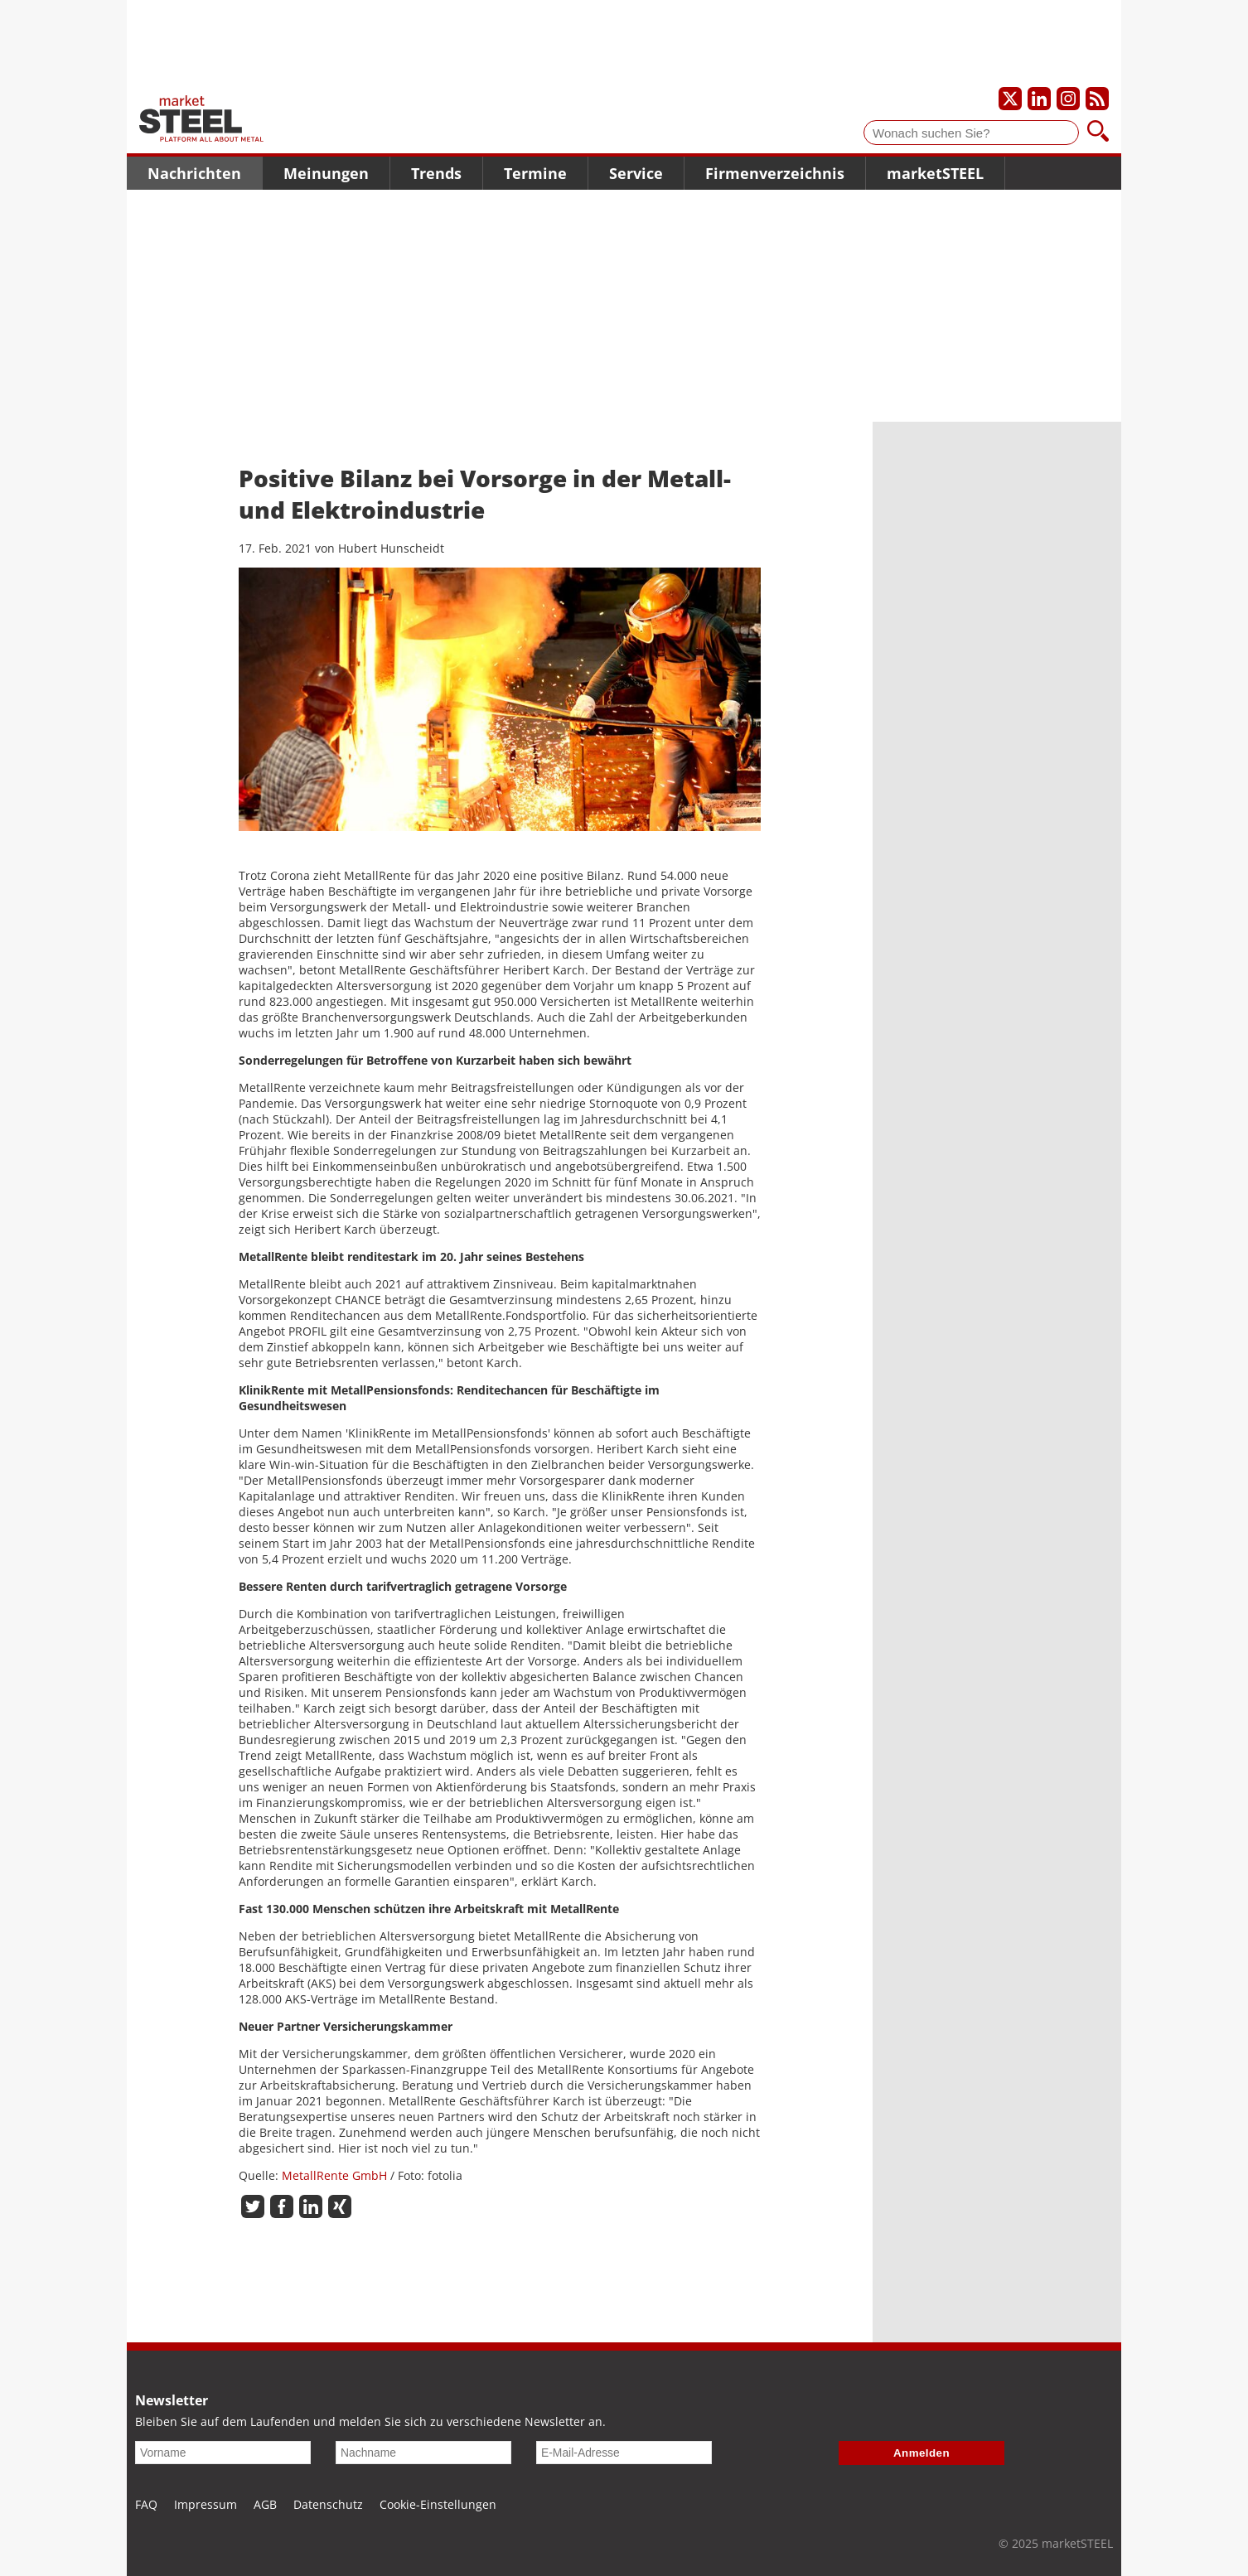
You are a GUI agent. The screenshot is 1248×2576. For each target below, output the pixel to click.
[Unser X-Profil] (1010, 98)
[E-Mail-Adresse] (624, 2452)
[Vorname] (223, 2452)
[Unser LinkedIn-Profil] (1039, 98)
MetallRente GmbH (334, 2175)
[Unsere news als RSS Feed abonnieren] (1097, 98)
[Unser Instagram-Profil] (1068, 98)
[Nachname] (423, 2452)
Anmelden (921, 2453)
